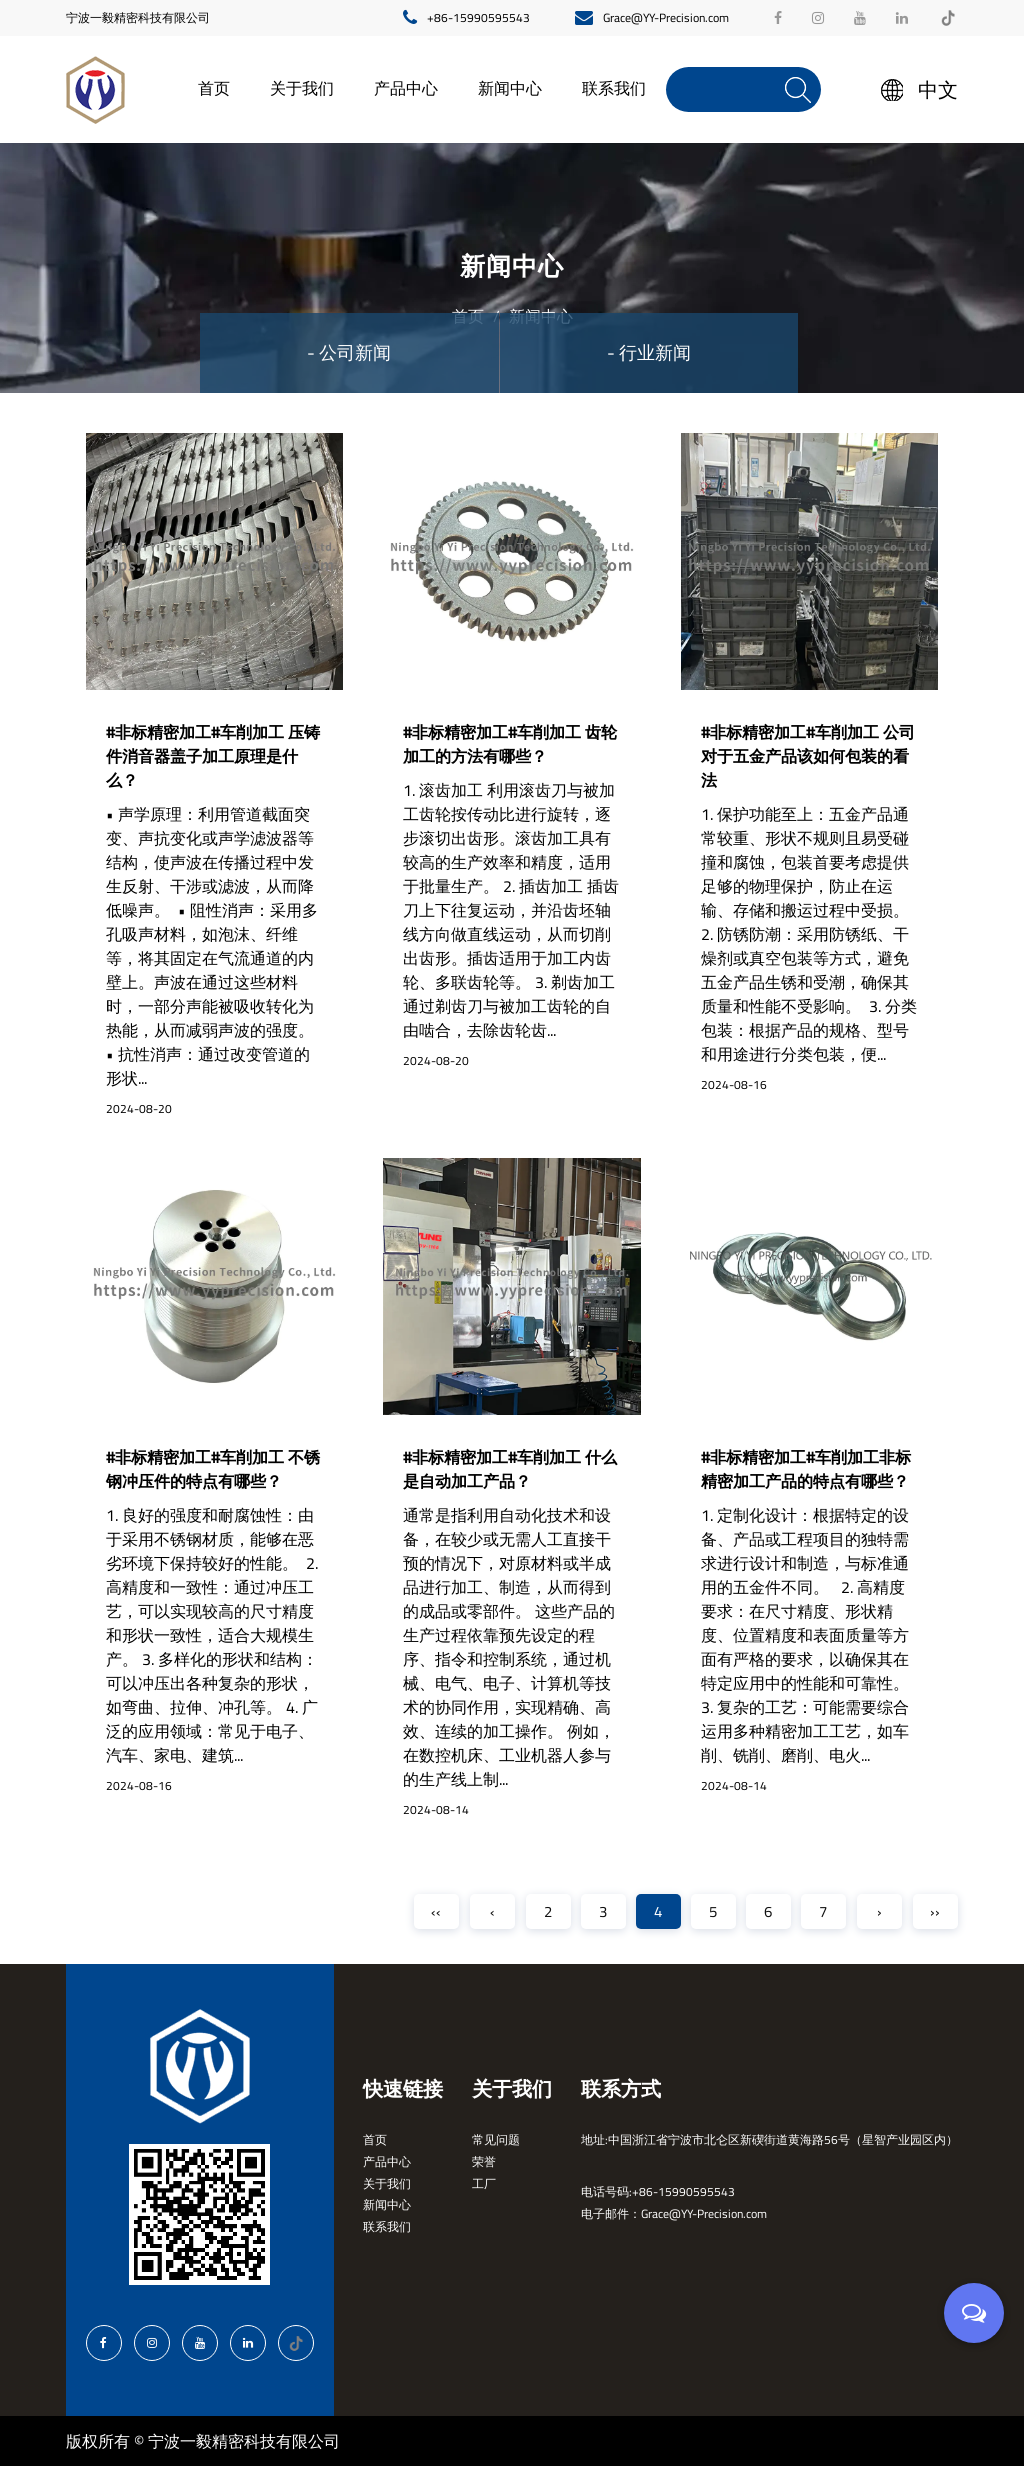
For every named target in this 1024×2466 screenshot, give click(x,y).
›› (935, 1911)
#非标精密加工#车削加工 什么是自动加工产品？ (510, 1469)
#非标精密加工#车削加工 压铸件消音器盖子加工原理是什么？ (213, 756)
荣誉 (484, 2161)
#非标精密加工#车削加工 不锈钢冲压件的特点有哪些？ (213, 1469)
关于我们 (302, 88)
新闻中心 (510, 88)
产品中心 (406, 88)
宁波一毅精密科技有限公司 (138, 17)
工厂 (484, 2183)
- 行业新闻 (649, 352)
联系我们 (614, 88)
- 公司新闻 (349, 352)
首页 (214, 88)
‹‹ (436, 1911)
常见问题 (496, 2139)
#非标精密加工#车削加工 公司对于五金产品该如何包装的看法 (808, 756)
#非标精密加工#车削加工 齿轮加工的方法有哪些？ (510, 744)
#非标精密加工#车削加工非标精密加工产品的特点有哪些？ (806, 1469)
